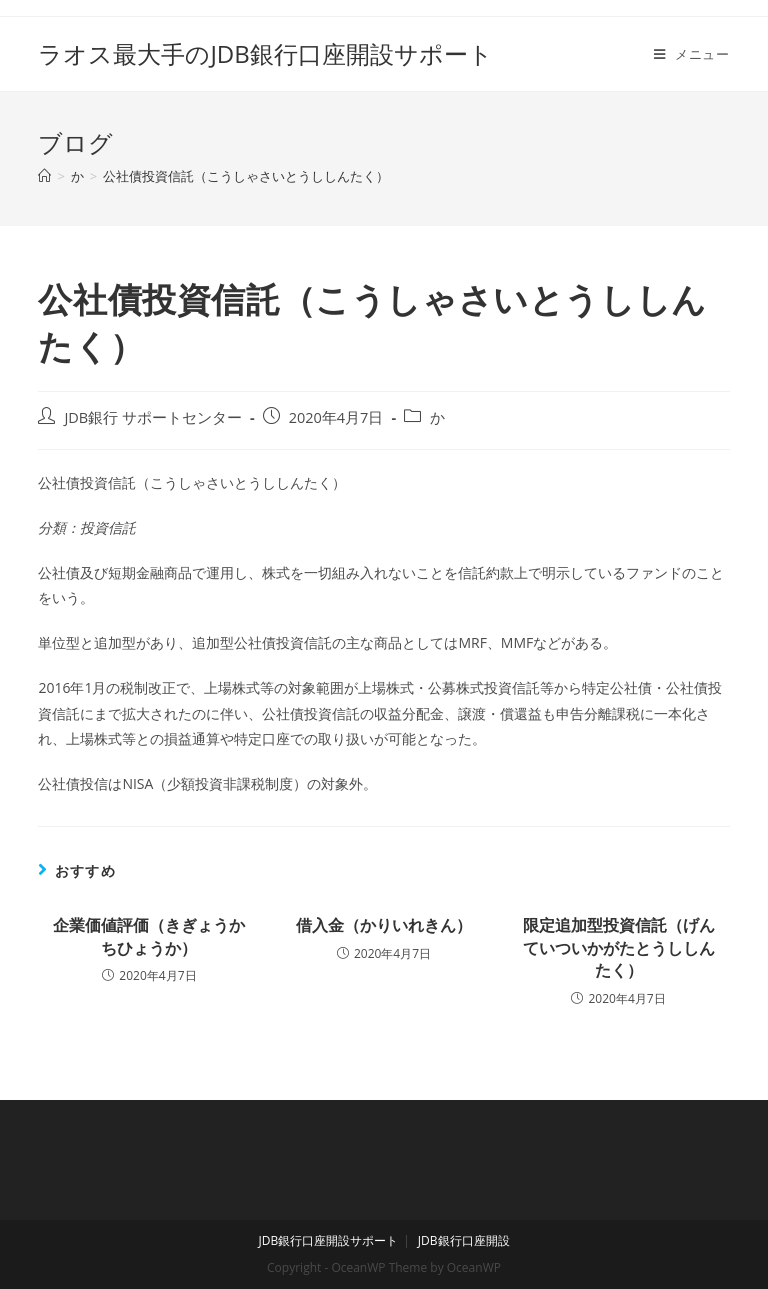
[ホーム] (44, 176)
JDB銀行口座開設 (464, 1240)
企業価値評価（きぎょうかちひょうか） (149, 936)
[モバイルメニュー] (692, 54)
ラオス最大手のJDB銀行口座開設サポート (265, 53)
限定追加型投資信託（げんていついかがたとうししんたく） (619, 947)
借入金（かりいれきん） (384, 925)
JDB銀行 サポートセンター (153, 417)
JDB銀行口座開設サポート (328, 1240)
